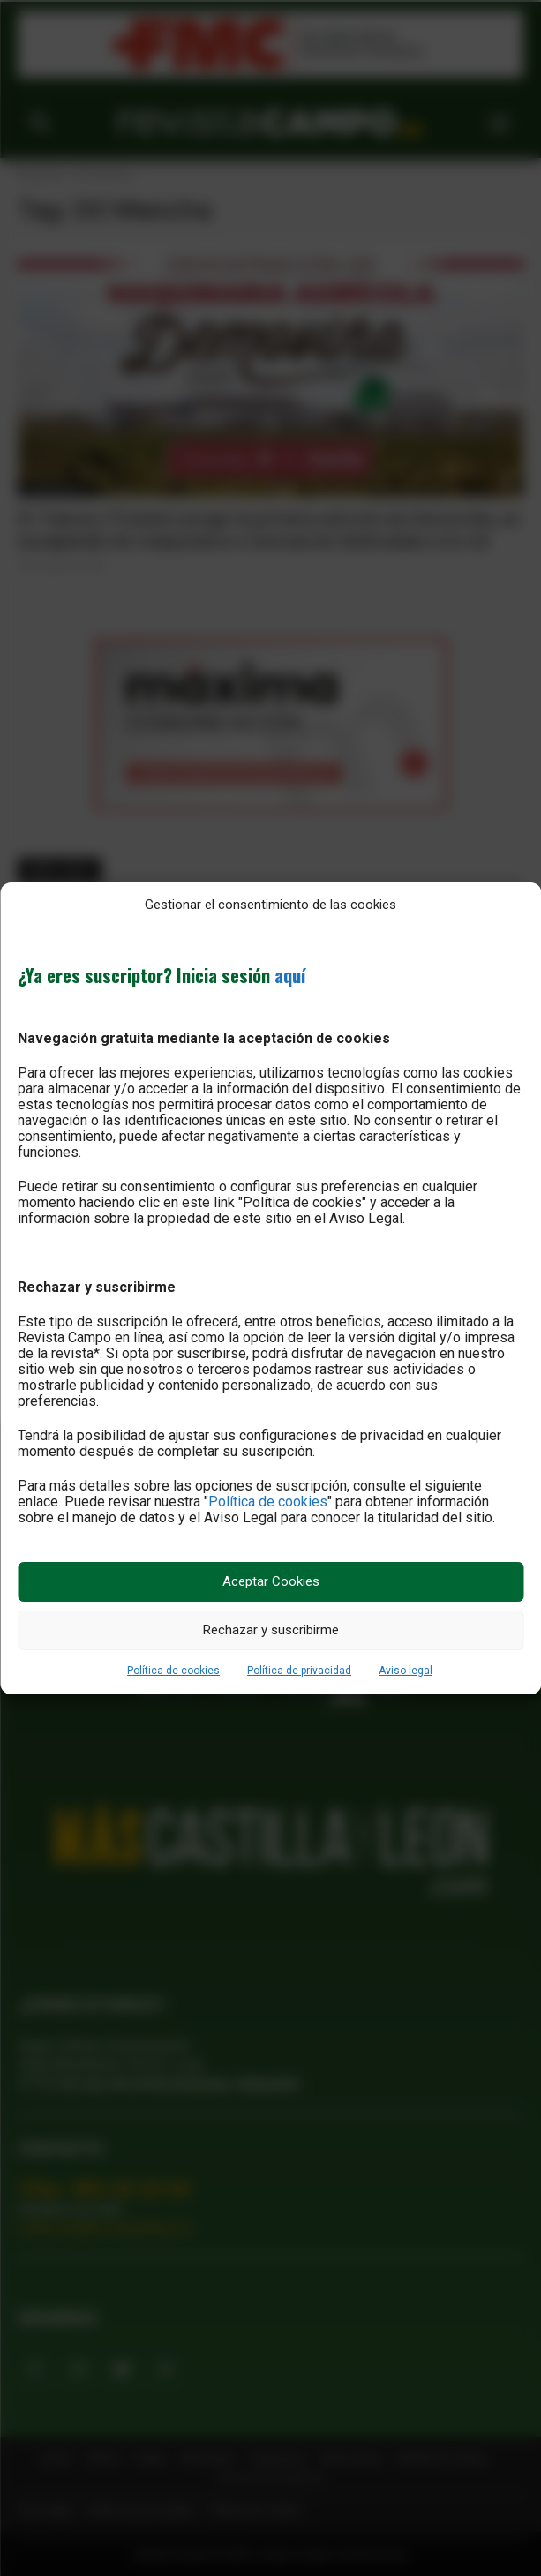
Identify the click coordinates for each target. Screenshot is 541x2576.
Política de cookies (267, 1501)
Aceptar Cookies (270, 1581)
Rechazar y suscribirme (271, 1630)
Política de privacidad (299, 1670)
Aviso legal (405, 1670)
